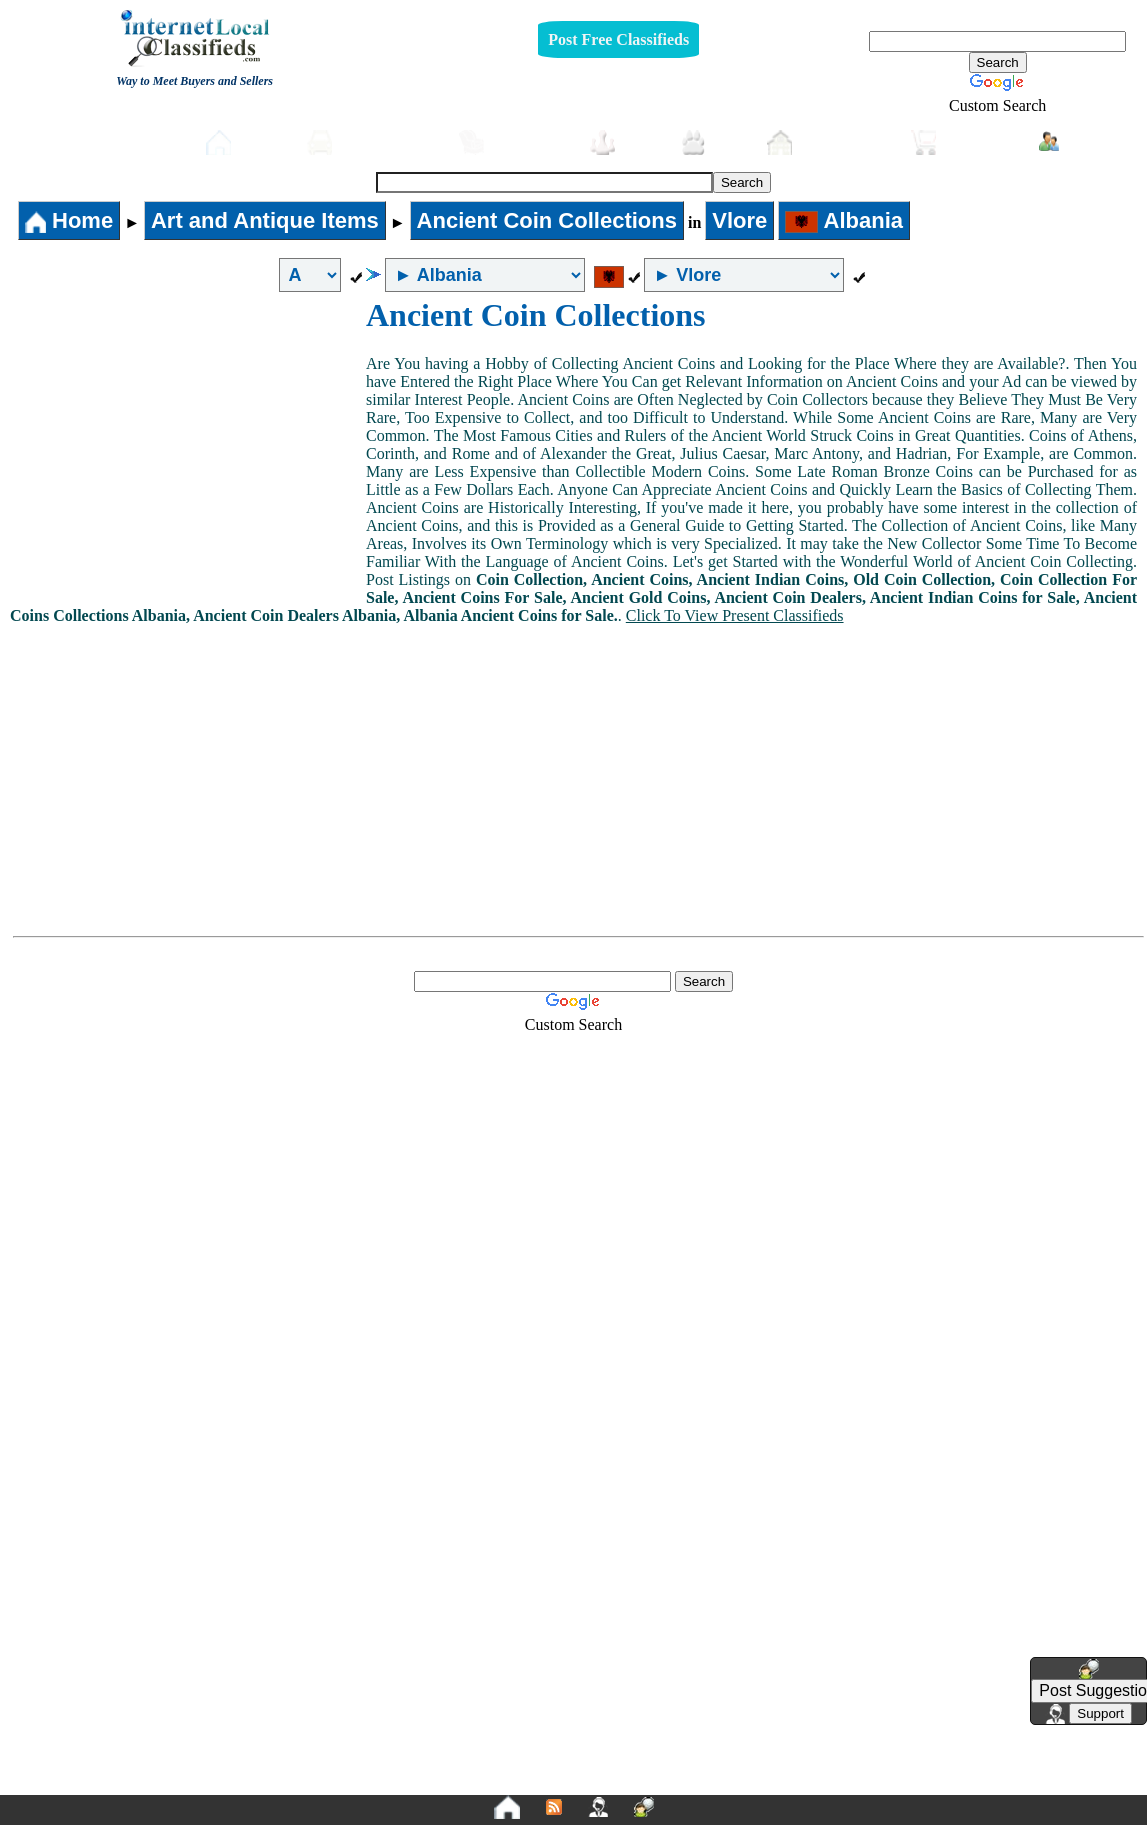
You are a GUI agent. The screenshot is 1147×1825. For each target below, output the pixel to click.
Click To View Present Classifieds (735, 615)
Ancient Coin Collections (547, 220)
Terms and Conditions (620, 1781)
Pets (713, 142)
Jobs (625, 142)
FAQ (729, 1781)
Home (246, 142)
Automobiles (373, 142)
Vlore (739, 220)
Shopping (965, 142)
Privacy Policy (451, 1781)
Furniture (514, 142)
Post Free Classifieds (618, 39)
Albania (844, 220)
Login (1076, 141)
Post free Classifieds (110, 140)
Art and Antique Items (265, 220)
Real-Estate (829, 142)
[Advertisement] (188, 447)
